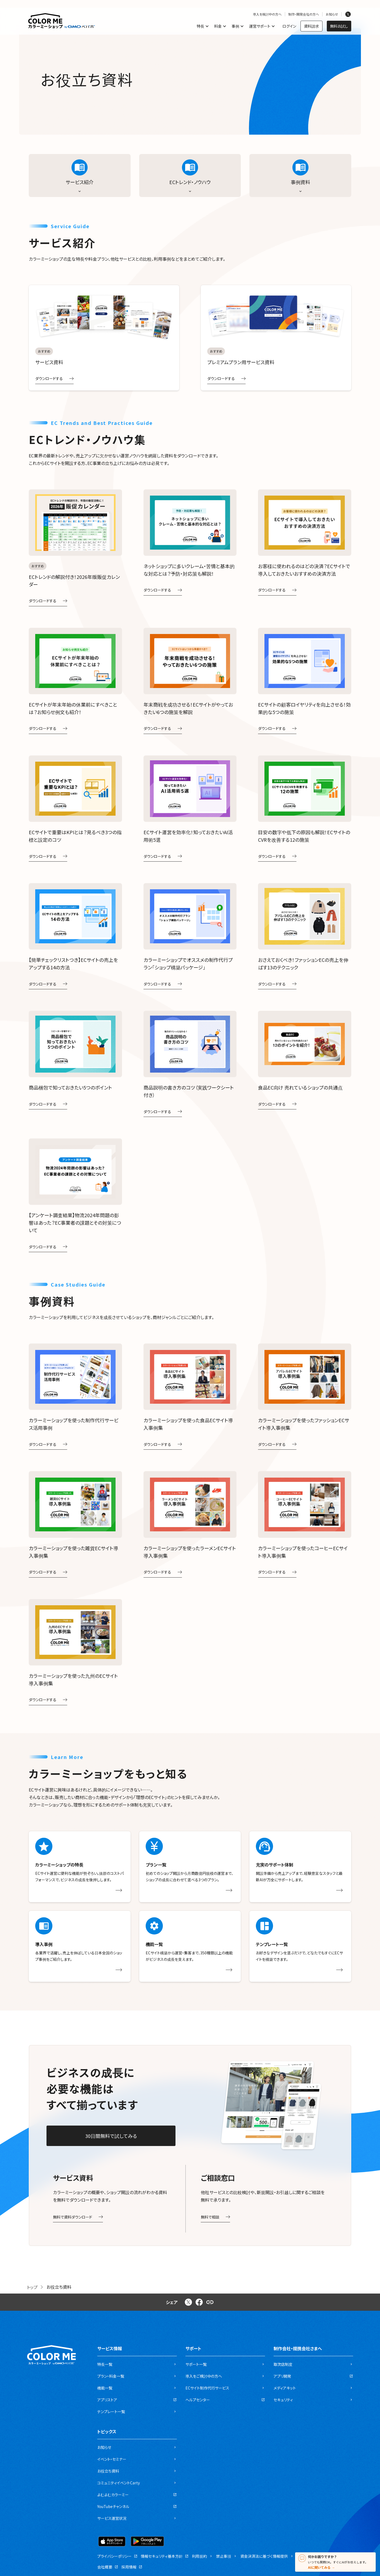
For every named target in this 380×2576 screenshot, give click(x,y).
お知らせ (332, 14)
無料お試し (339, 26)
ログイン (289, 26)
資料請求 (311, 26)
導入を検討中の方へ (267, 14)
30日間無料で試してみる (111, 2135)
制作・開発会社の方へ (303, 14)
